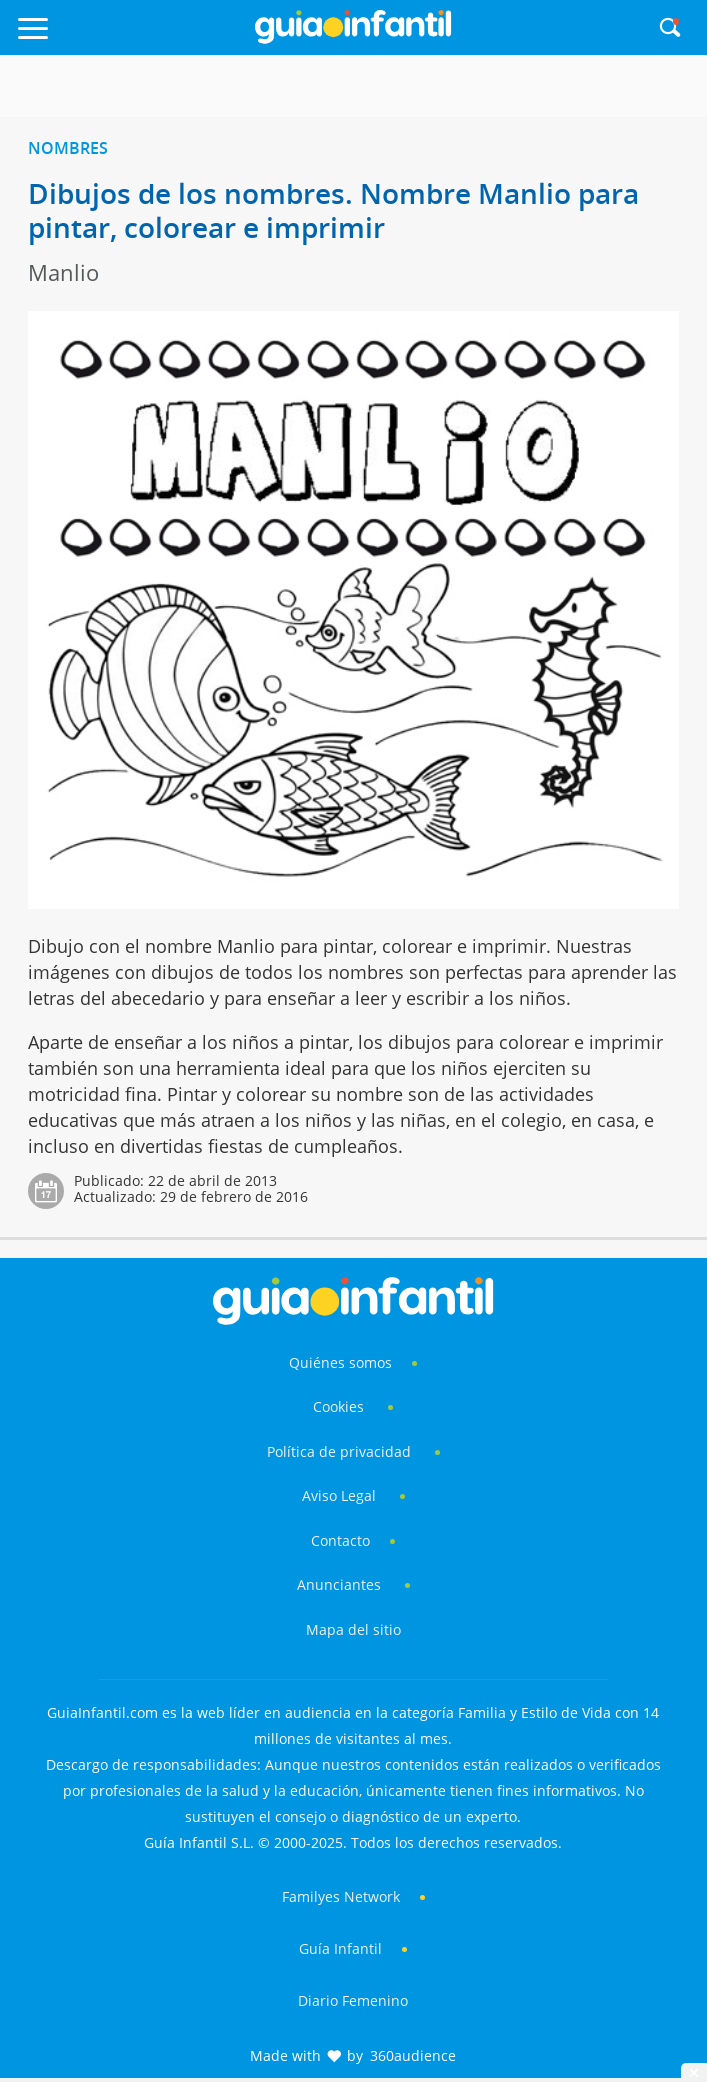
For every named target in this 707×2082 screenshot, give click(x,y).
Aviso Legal (339, 1495)
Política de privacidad (341, 1451)
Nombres (68, 148)
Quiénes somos (340, 1362)
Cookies (340, 1406)
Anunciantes (339, 1584)
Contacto (340, 1540)
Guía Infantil (340, 1948)
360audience (413, 2055)
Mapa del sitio (353, 1629)
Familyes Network (341, 1896)
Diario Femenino (353, 2000)
